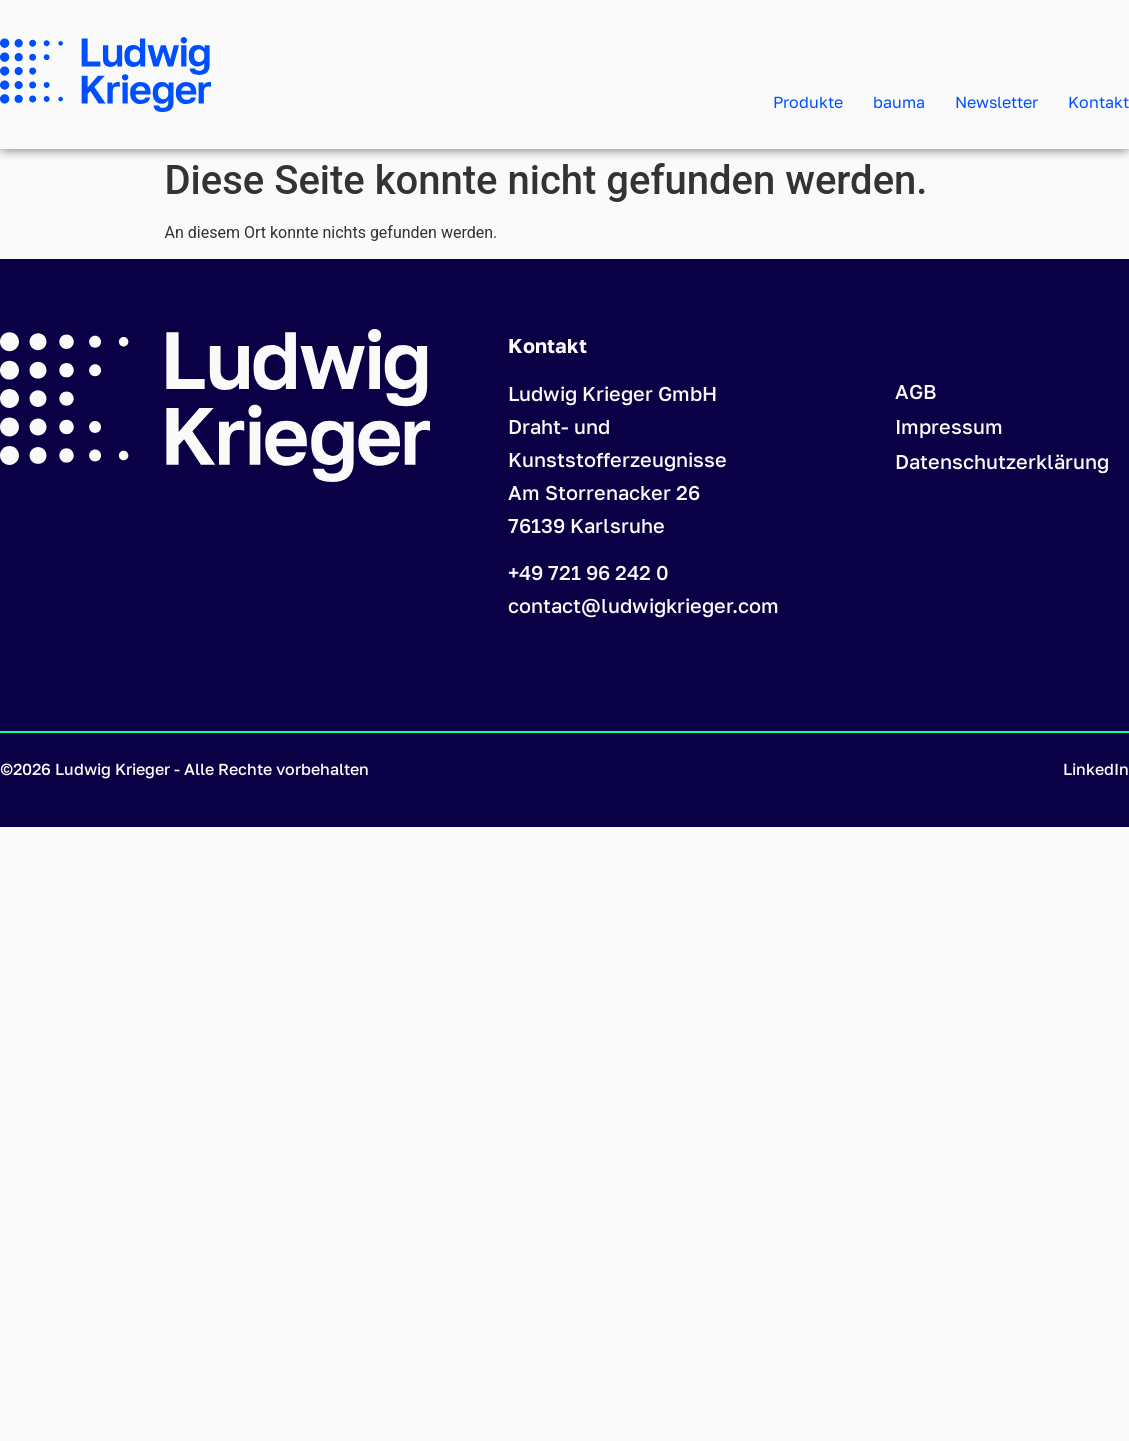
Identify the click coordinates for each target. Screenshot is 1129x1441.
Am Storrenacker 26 (604, 492)
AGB (916, 391)
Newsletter (996, 102)
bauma (899, 102)
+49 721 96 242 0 (588, 572)
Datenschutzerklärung (1002, 461)
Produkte (808, 102)
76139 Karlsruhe (586, 525)
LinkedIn (1096, 769)
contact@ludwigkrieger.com (643, 605)
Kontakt (1098, 102)
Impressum (949, 426)
